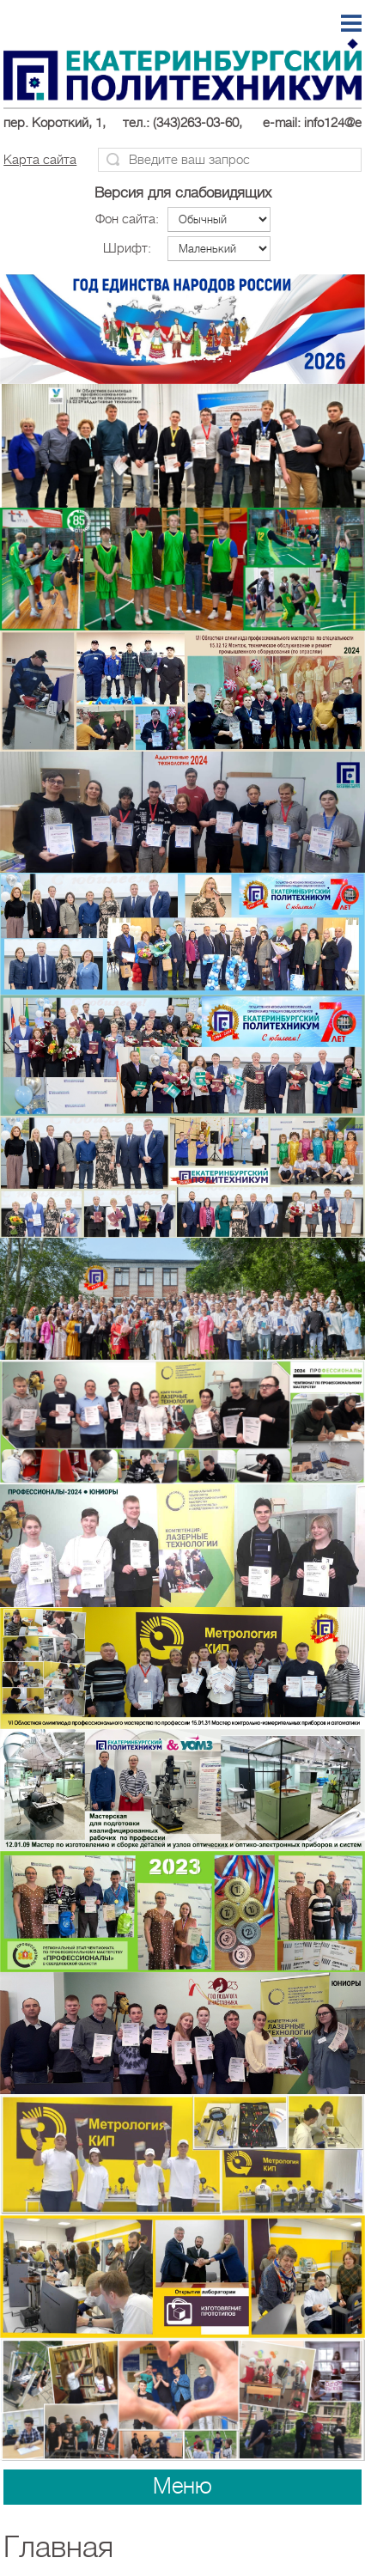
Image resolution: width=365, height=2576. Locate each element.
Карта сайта (39, 159)
